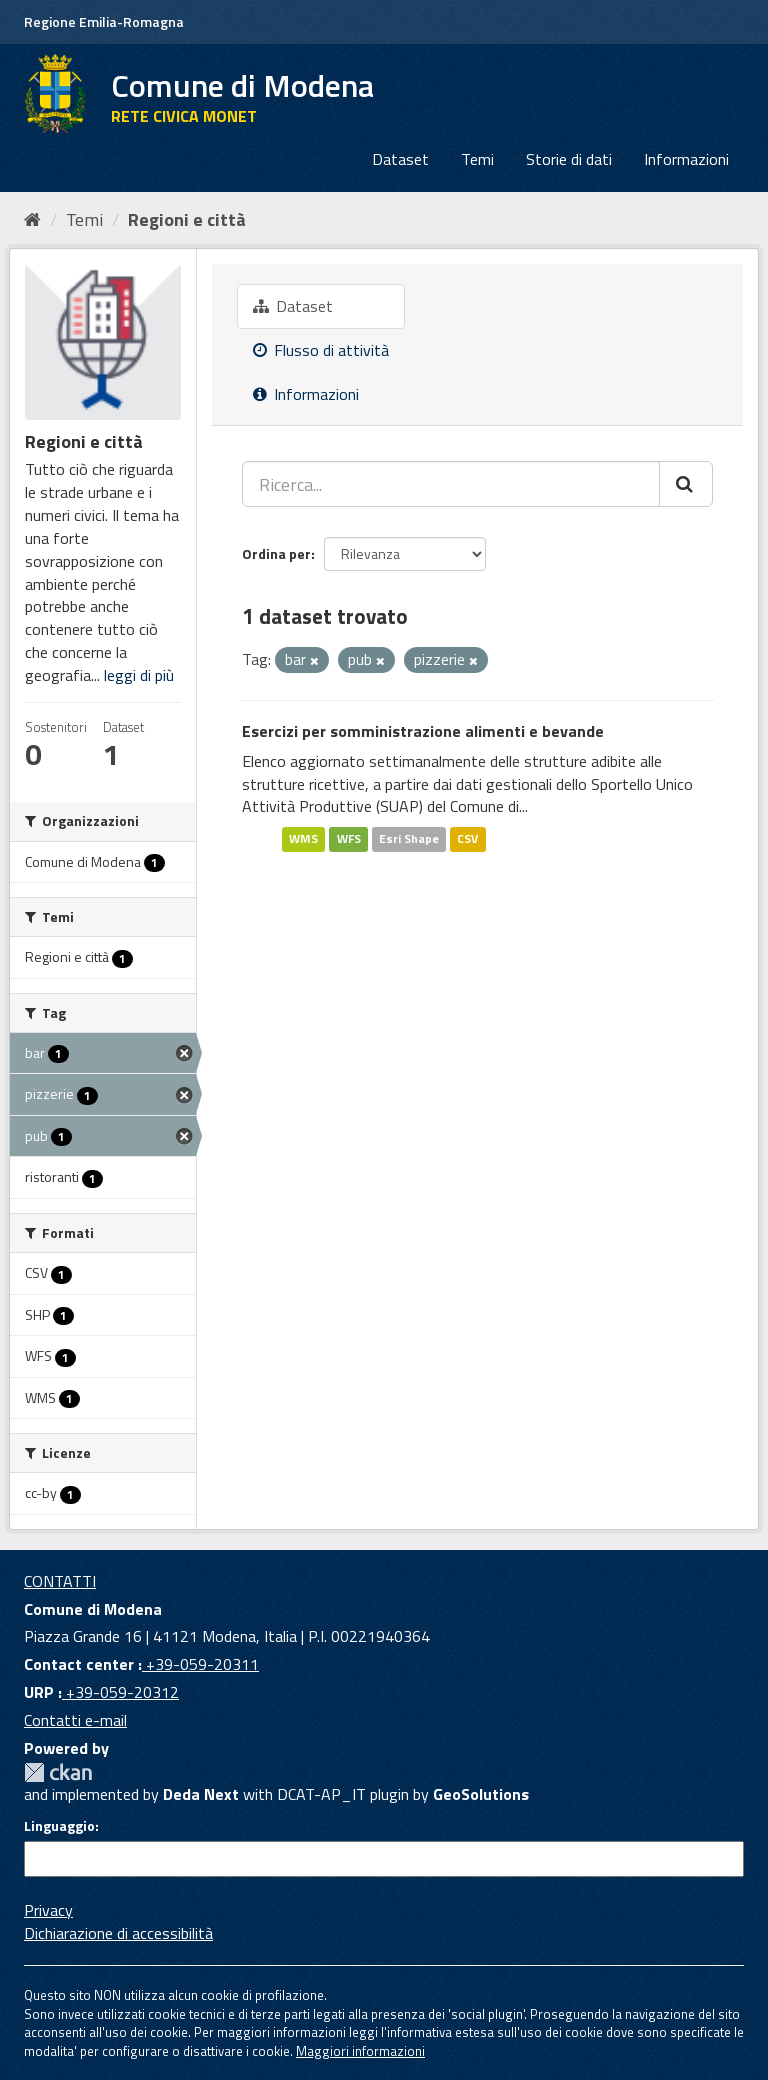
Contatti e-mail (75, 1720)
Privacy (48, 1910)
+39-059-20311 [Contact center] (200, 1664)
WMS (303, 838)
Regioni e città (187, 219)
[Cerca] (686, 484)
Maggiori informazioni (360, 2051)
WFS (349, 838)
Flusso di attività (321, 350)
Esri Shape (409, 838)
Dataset (400, 159)
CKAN (58, 1772)
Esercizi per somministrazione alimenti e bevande (423, 731)
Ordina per (276, 553)
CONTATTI (60, 1581)
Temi (477, 159)
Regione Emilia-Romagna (104, 21)
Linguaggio (59, 1826)
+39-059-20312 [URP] (120, 1692)
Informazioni (686, 159)
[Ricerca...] (451, 484)
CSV (467, 838)
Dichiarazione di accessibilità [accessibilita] (118, 1933)
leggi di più (139, 675)
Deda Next (201, 1794)
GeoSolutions (481, 1794)
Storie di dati (569, 159)
